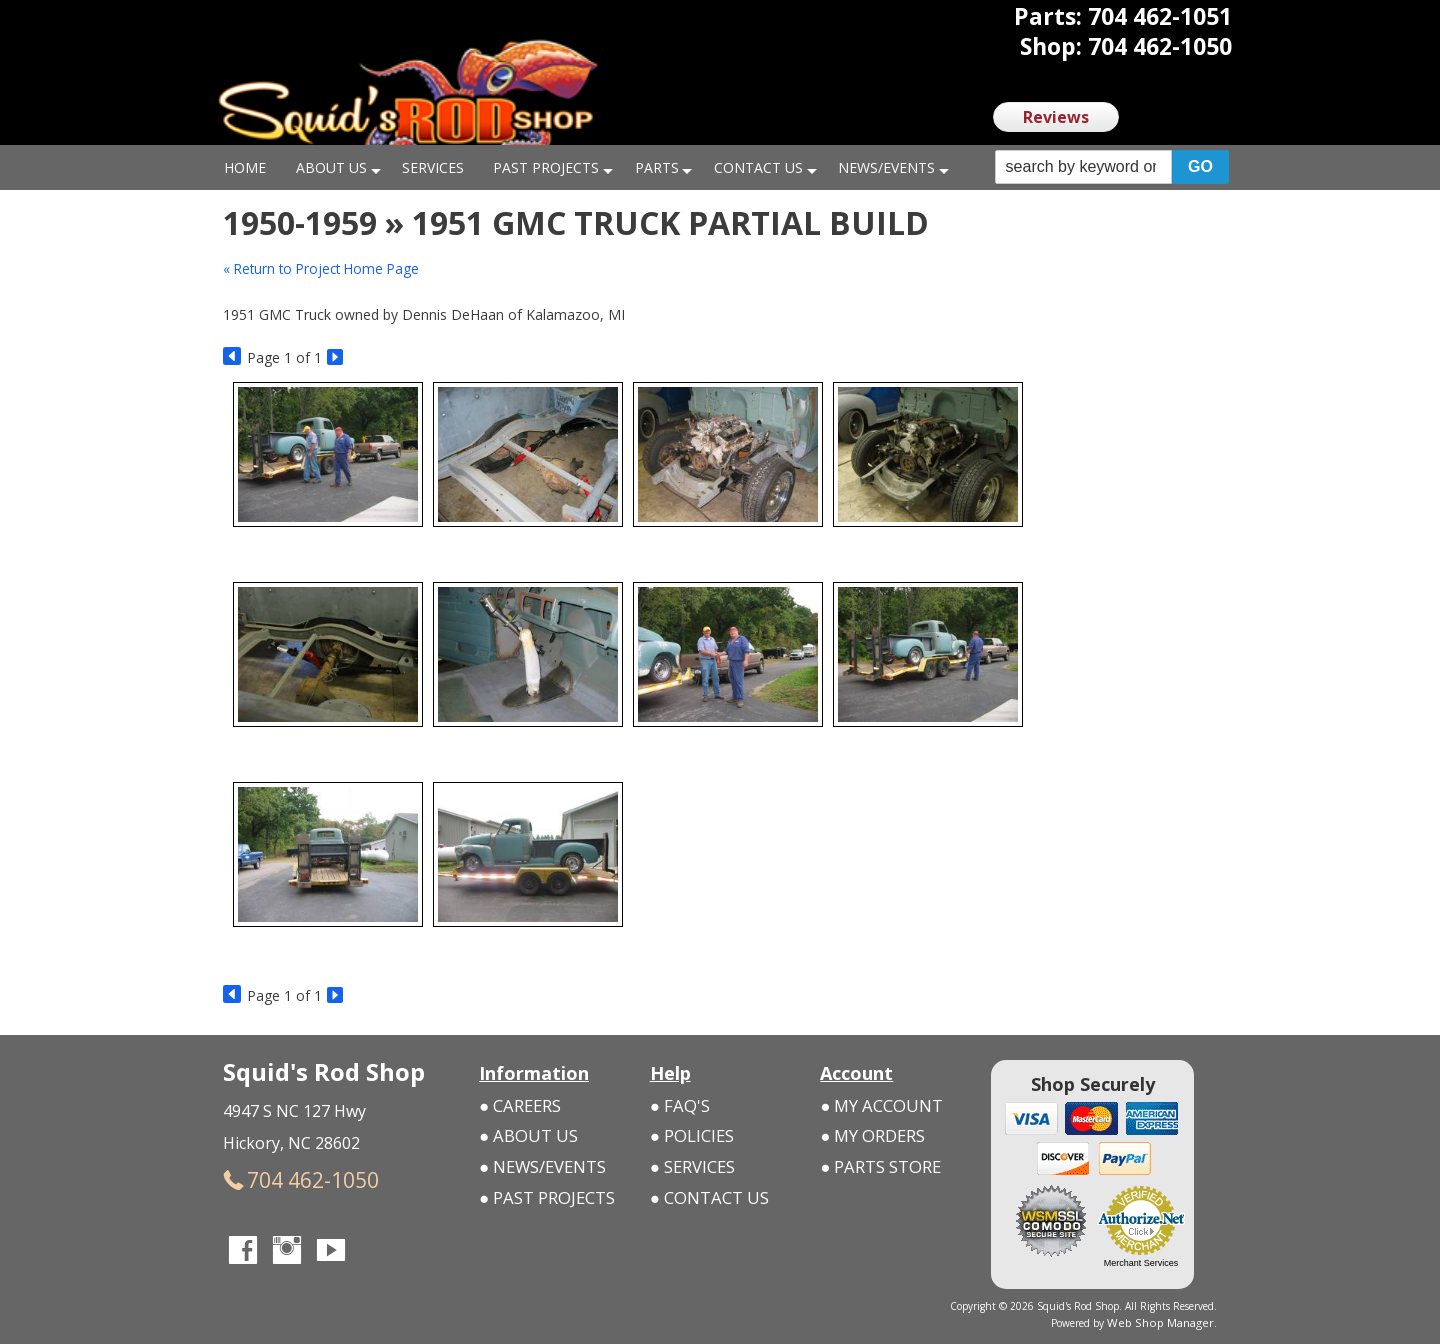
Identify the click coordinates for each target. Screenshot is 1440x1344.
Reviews (1056, 117)
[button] (1112, 167)
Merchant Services (1141, 1263)
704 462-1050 (282, 1177)
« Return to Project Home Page (325, 268)
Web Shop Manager (1169, 1321)
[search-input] (1083, 167)
